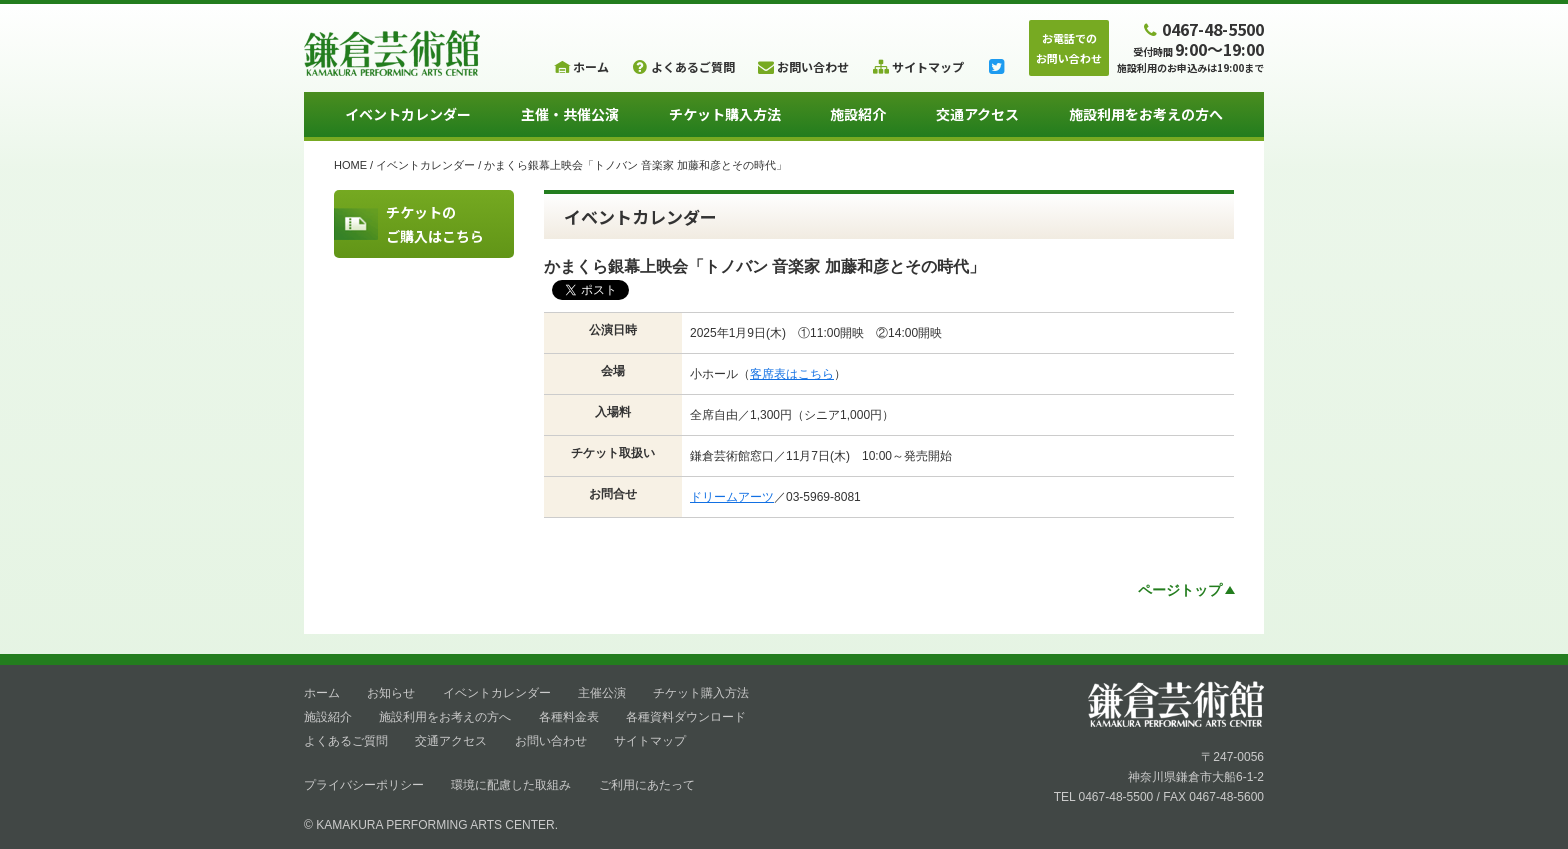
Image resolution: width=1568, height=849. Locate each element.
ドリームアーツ (732, 497)
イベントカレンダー (408, 114)
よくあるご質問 (346, 741)
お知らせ (391, 693)
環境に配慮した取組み (511, 785)
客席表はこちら (792, 374)
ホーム (322, 693)
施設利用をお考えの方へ (1146, 114)
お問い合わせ (551, 741)
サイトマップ (650, 741)
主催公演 (602, 693)
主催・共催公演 (570, 114)
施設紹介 (858, 114)
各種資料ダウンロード (686, 717)
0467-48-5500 (1202, 28)
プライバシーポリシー (364, 785)
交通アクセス (977, 114)
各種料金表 (569, 717)
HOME (350, 165)
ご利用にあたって (647, 785)
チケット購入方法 (725, 114)
